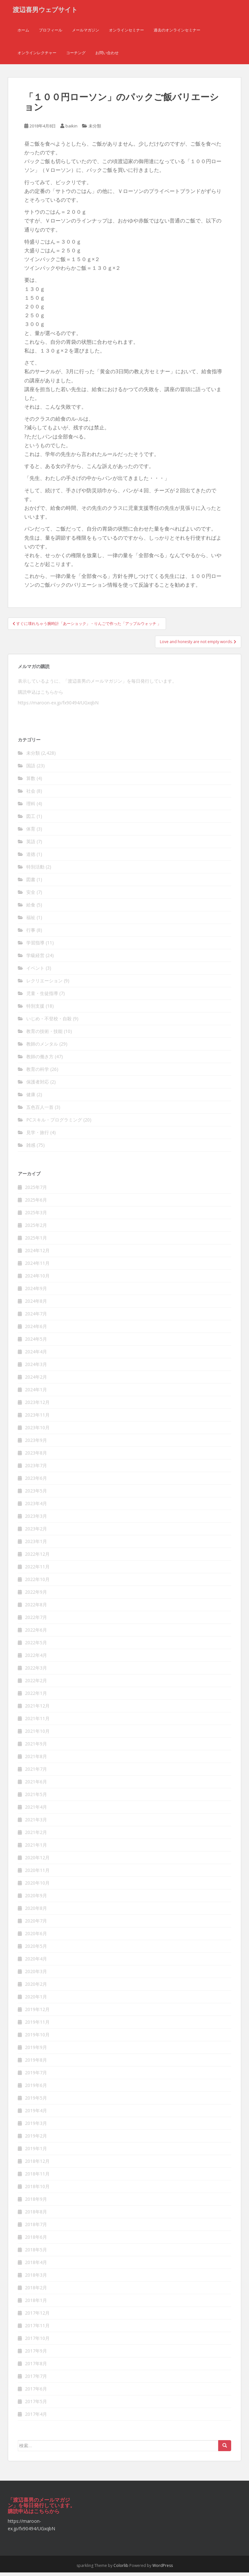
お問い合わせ (107, 56)
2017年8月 (36, 2367)
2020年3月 (36, 1975)
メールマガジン (85, 34)
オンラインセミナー (126, 34)
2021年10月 (37, 1734)
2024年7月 (36, 1317)
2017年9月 (36, 2354)
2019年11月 (37, 2025)
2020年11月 (37, 1874)
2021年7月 (36, 1772)
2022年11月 (37, 1570)
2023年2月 (36, 1532)
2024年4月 (36, 1355)
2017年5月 (36, 2405)
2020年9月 (36, 1899)
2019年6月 (36, 2089)
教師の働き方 (39, 1060)
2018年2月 (36, 2291)
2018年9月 (36, 2202)
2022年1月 (36, 1697)
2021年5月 (36, 1798)
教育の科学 (37, 1073)
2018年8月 (36, 2215)
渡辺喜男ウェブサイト (45, 11)
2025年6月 (36, 1203)
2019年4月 (36, 2114)
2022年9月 (36, 1595)
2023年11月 (37, 1418)
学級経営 (35, 959)
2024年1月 (36, 1393)
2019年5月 (36, 2101)
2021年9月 (36, 1747)
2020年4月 (36, 1962)
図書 (30, 883)
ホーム (23, 34)
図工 (30, 820)
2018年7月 (36, 2228)
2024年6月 (36, 1330)
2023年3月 (36, 1519)
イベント (35, 972)
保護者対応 (37, 1086)
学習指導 (35, 946)
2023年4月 (36, 1507)
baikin (71, 130)
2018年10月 (37, 2190)
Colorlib (120, 2569)
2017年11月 (37, 2329)
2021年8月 (36, 1760)
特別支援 (35, 1010)
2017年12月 (37, 2316)
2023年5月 (36, 1494)
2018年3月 (36, 2278)
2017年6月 (36, 2392)
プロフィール (50, 34)
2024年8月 (36, 1304)
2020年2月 (36, 1987)
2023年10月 (37, 1431)
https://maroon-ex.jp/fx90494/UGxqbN (58, 706)
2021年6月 (36, 1785)
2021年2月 (36, 1836)
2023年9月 (36, 1444)
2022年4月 (36, 1659)
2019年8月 (36, 2063)
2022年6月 (36, 1633)
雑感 (30, 1149)
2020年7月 (36, 1924)
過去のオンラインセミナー (177, 34)
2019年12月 (37, 2013)
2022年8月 (36, 1608)
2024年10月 (37, 1279)
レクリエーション (44, 984)
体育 (30, 833)
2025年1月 (36, 1241)
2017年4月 (36, 2417)
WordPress (162, 2569)
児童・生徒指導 (42, 997)
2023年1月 (36, 1545)
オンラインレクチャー (37, 56)
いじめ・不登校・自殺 (49, 1022)
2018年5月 (36, 2253)
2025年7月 (36, 1191)
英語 (30, 845)
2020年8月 (36, 1912)
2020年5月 (36, 1950)
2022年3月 (36, 1671)
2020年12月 (37, 1861)
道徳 (30, 858)
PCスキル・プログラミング (54, 1123)
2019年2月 (36, 2139)
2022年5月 (36, 1646)
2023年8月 (36, 1456)
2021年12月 (37, 1709)
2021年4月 (36, 1810)
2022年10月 (37, 1583)
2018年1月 (36, 2304)
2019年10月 (37, 2038)
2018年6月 (36, 2240)
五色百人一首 (39, 1111)
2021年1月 (36, 1848)
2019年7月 (36, 2076)
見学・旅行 (37, 1136)
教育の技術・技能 (44, 1035)
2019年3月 (36, 2127)
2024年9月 (36, 1292)
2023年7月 (36, 1469)
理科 (30, 807)
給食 (30, 908)
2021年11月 (37, 1722)
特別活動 (35, 871)
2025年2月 (36, 1229)
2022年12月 (37, 1557)
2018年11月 (37, 2177)
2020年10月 (37, 1886)
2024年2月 (36, 1380)
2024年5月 (36, 1342)
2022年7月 (36, 1621)
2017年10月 (37, 2342)
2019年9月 (36, 2051)
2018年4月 (36, 2266)
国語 (30, 769)
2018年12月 (37, 2165)
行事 (30, 934)
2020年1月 (36, 2000)
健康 (30, 1098)
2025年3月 (36, 1216)
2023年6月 (36, 1482)
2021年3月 (36, 1823)
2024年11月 (37, 1267)
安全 (30, 896)
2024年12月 (37, 1254)
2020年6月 (36, 1937)
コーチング (76, 56)
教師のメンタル (42, 1048)
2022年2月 (36, 1684)
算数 (30, 782)
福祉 (30, 921)
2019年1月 (36, 2152)
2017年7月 (36, 2380)
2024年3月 (36, 1368)
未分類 (95, 130)
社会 (30, 795)
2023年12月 (37, 1406)
